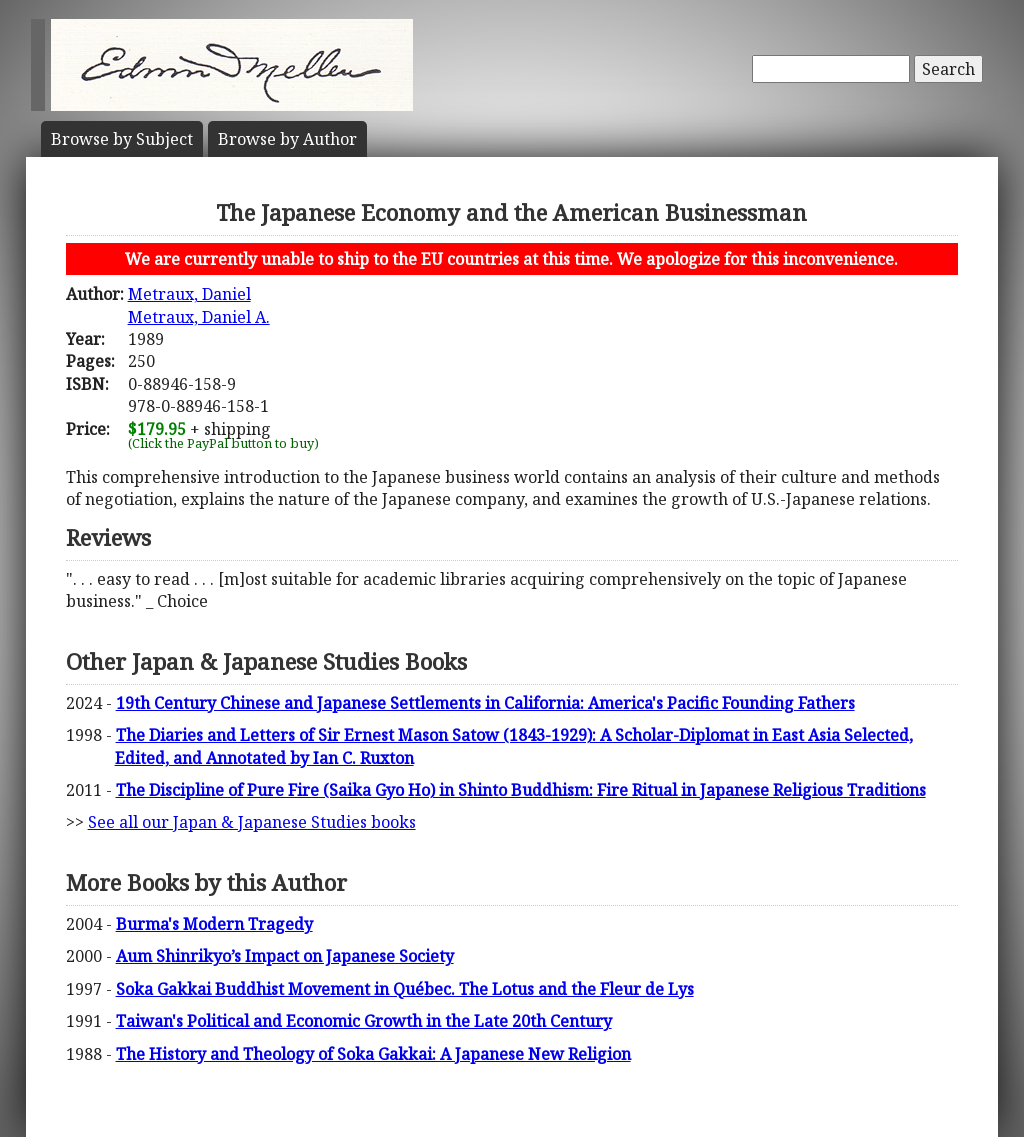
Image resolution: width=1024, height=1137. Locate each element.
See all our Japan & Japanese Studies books (252, 822)
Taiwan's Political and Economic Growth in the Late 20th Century (364, 1021)
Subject (122, 139)
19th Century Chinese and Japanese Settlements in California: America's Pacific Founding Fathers (485, 703)
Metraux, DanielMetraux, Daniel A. (199, 305)
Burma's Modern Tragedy (214, 924)
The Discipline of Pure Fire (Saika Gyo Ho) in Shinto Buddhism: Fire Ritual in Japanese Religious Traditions (521, 790)
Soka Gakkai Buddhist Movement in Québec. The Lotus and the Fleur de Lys (405, 989)
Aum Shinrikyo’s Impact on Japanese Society (285, 956)
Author (287, 139)
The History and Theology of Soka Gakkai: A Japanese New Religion (373, 1054)
